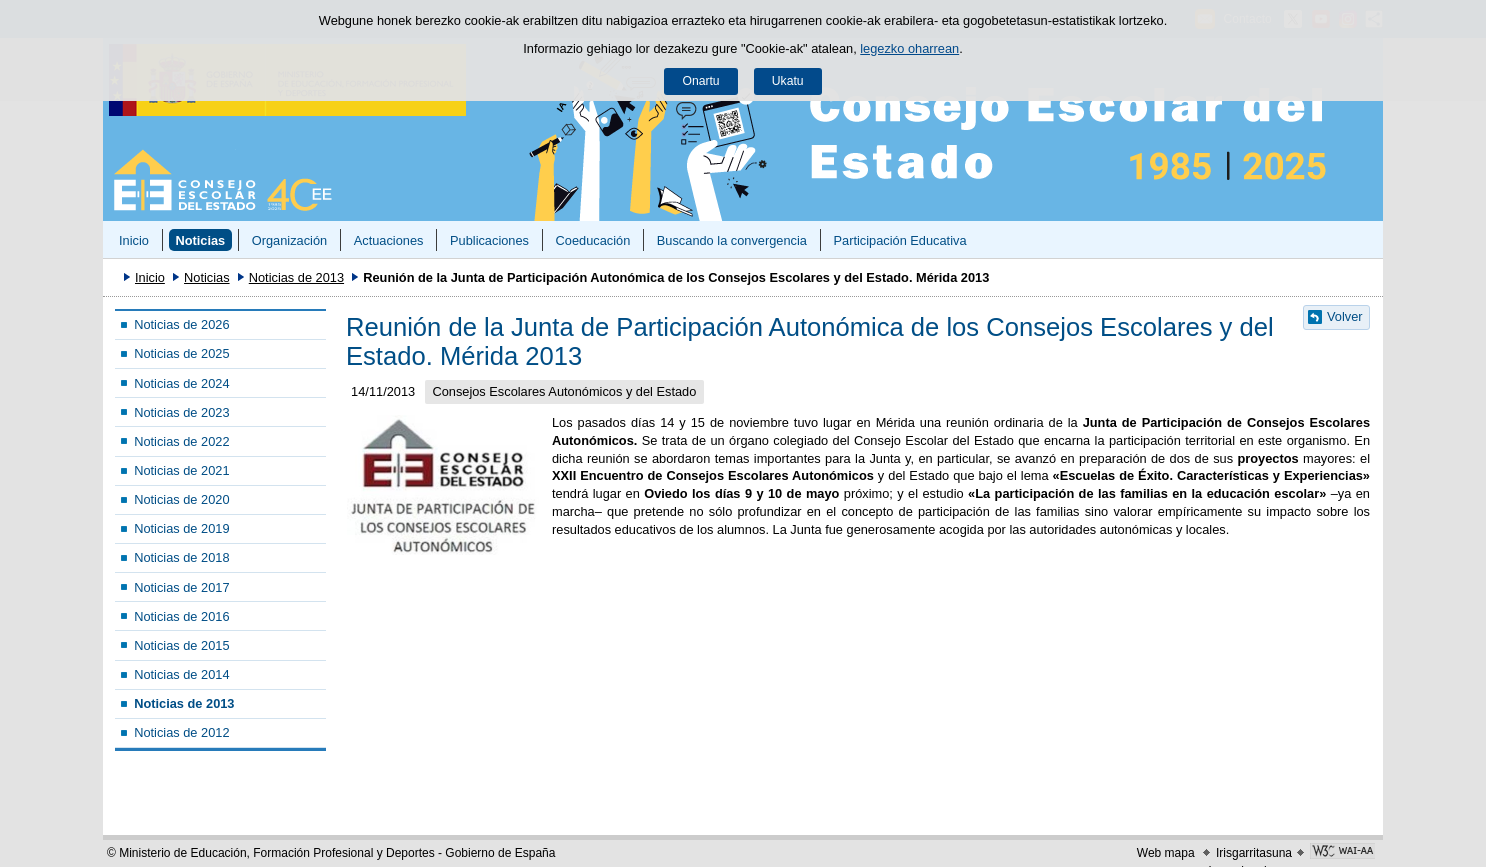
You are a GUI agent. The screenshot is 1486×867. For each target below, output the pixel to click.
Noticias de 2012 (181, 732)
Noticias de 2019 (181, 528)
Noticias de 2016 (181, 616)
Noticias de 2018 (181, 557)
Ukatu (788, 81)
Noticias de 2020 (181, 499)
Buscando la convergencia (732, 240)
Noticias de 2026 (181, 324)
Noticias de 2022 (181, 441)
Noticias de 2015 (181, 645)
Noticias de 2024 (181, 383)
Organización (289, 240)
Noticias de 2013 (296, 277)
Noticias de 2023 (181, 412)
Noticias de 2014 (181, 674)
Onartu (700, 81)
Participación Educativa (899, 240)
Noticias (200, 240)
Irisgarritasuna (1254, 853)
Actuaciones (389, 240)
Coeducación (593, 240)
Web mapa (1166, 853)
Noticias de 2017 (181, 587)
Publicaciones (489, 240)
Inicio (134, 240)
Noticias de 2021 (181, 470)
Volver (1345, 316)
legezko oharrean (909, 48)
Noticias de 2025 (181, 353)
